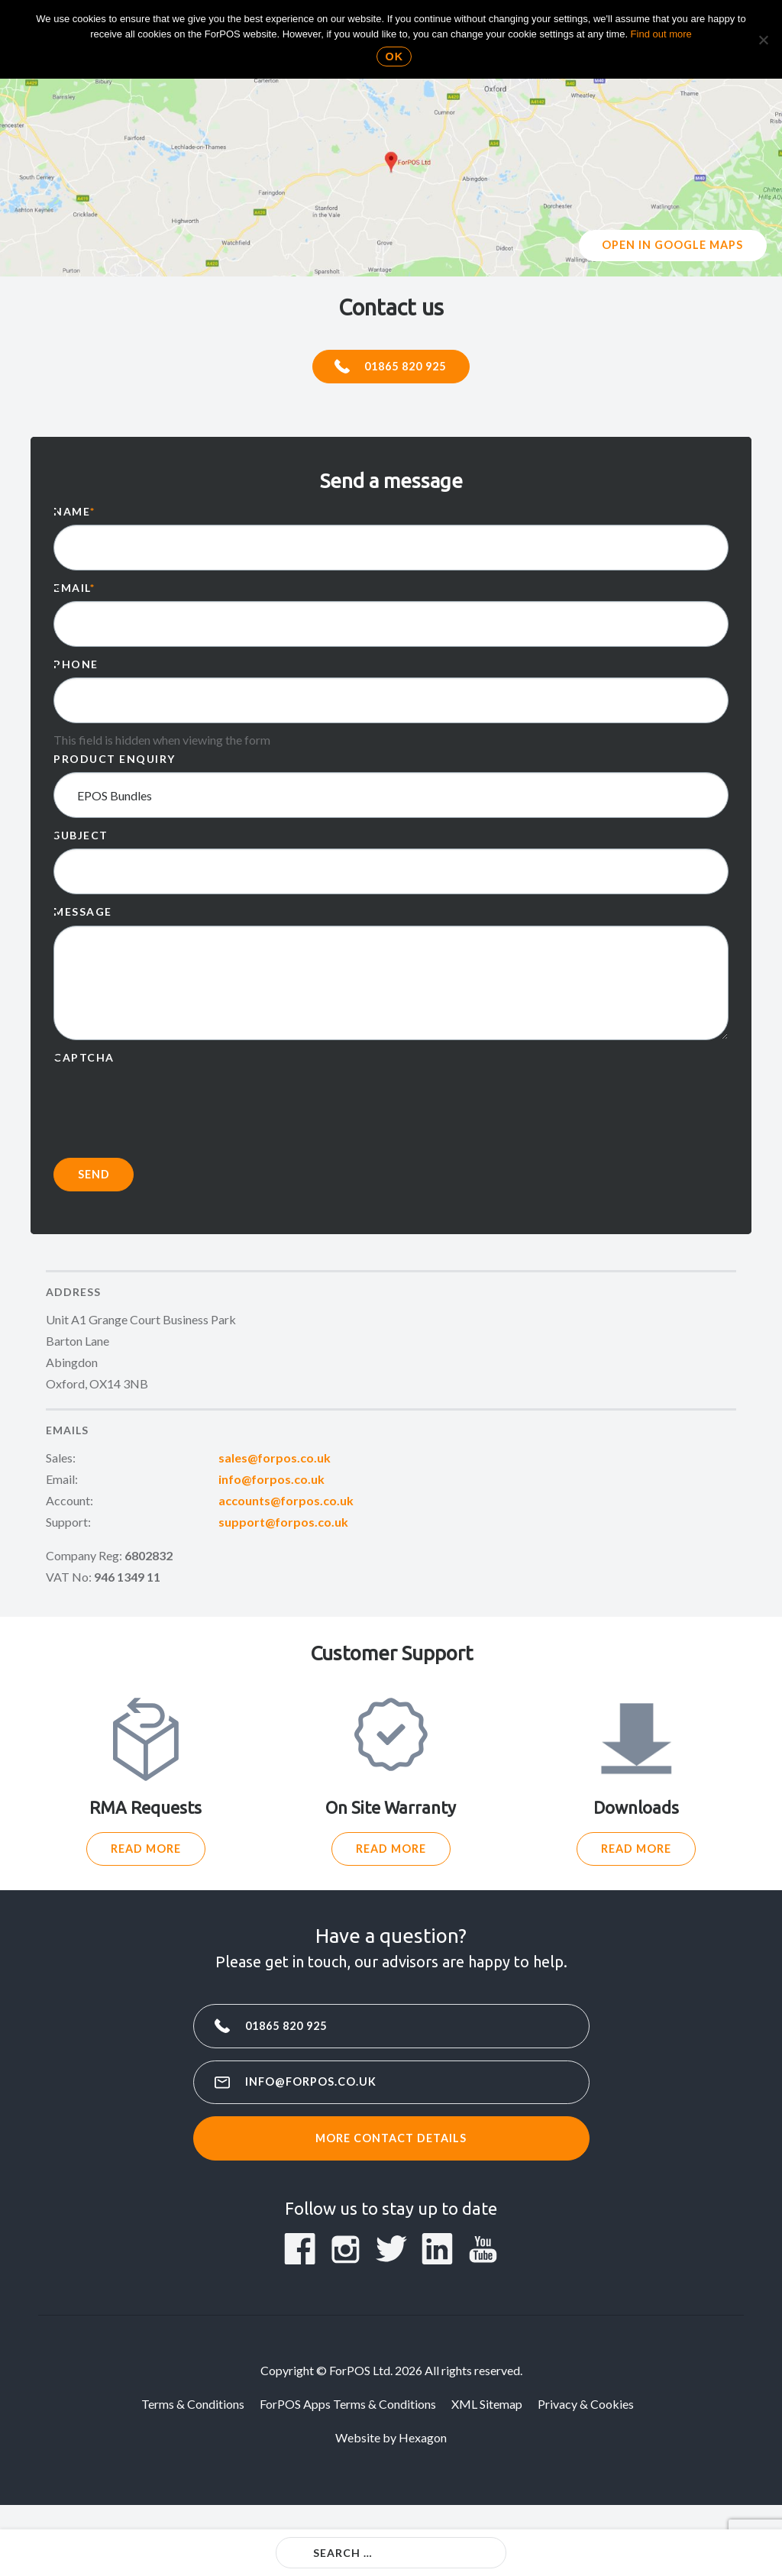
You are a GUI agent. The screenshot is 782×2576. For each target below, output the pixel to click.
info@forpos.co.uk (271, 1482)
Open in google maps (673, 246)
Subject (80, 838)
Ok (395, 56)
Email (74, 590)
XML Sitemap (486, 2413)
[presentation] (169, 1103)
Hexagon (423, 2447)
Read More (146, 1853)
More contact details (391, 2147)
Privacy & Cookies (586, 2413)
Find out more (661, 34)
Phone (76, 667)
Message (82, 915)
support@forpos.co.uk (283, 1524)
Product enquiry (114, 761)
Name (74, 514)
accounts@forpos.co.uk (286, 1503)
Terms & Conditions (192, 2413)
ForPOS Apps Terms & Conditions (348, 2413)
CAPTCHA (84, 1060)
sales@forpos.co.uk (274, 1460)
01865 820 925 (407, 367)
